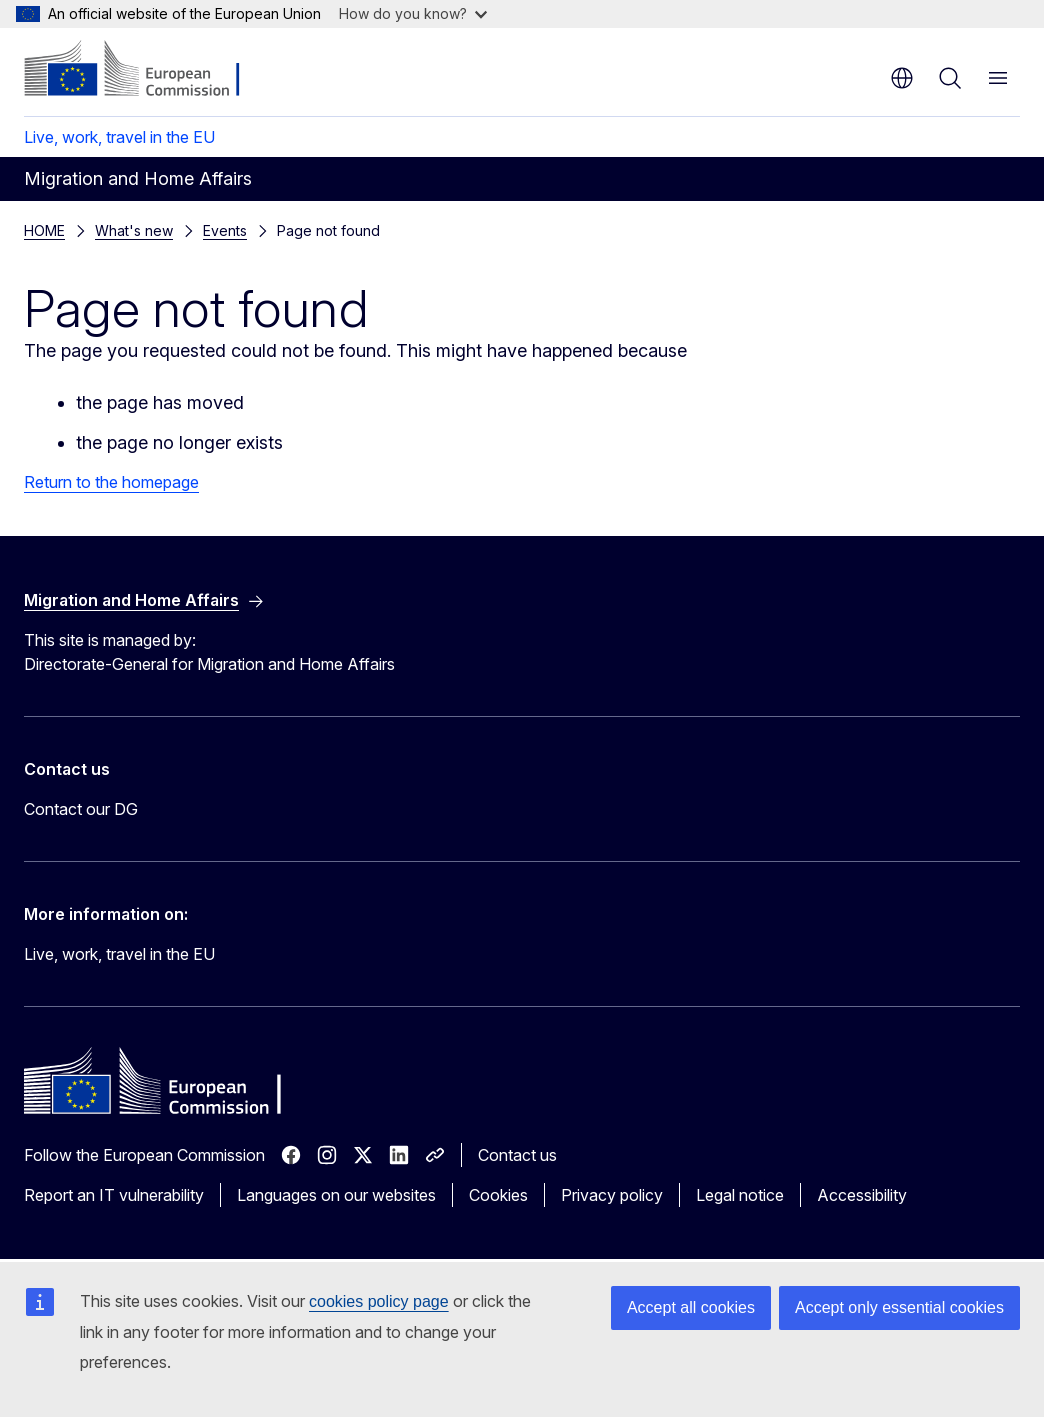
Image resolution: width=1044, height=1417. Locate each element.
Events (117, 230)
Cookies (498, 1195)
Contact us (517, 1155)
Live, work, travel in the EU (119, 137)
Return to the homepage (111, 482)
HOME (44, 230)
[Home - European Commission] (145, 70)
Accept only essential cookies (899, 1307)
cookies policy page (379, 1301)
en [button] (902, 78)
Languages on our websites (336, 1195)
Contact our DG (81, 809)
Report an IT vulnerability (114, 1195)
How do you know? (413, 13)
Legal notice (740, 1195)
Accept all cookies (691, 1307)
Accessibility (862, 1195)
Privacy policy (612, 1195)
